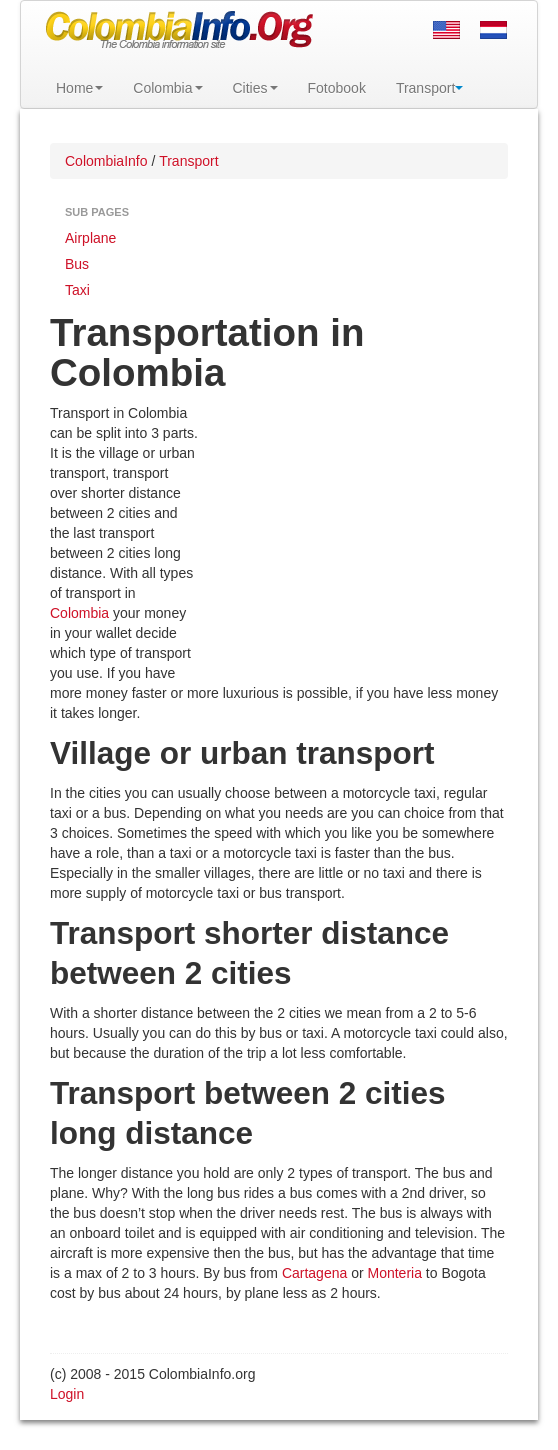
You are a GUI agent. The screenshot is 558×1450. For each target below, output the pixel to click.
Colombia (167, 88)
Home (79, 88)
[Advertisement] (353, 533)
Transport (429, 88)
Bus (77, 264)
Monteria (395, 1273)
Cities (255, 88)
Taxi (77, 290)
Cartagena (314, 1273)
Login (67, 1394)
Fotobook (337, 88)
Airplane (90, 238)
